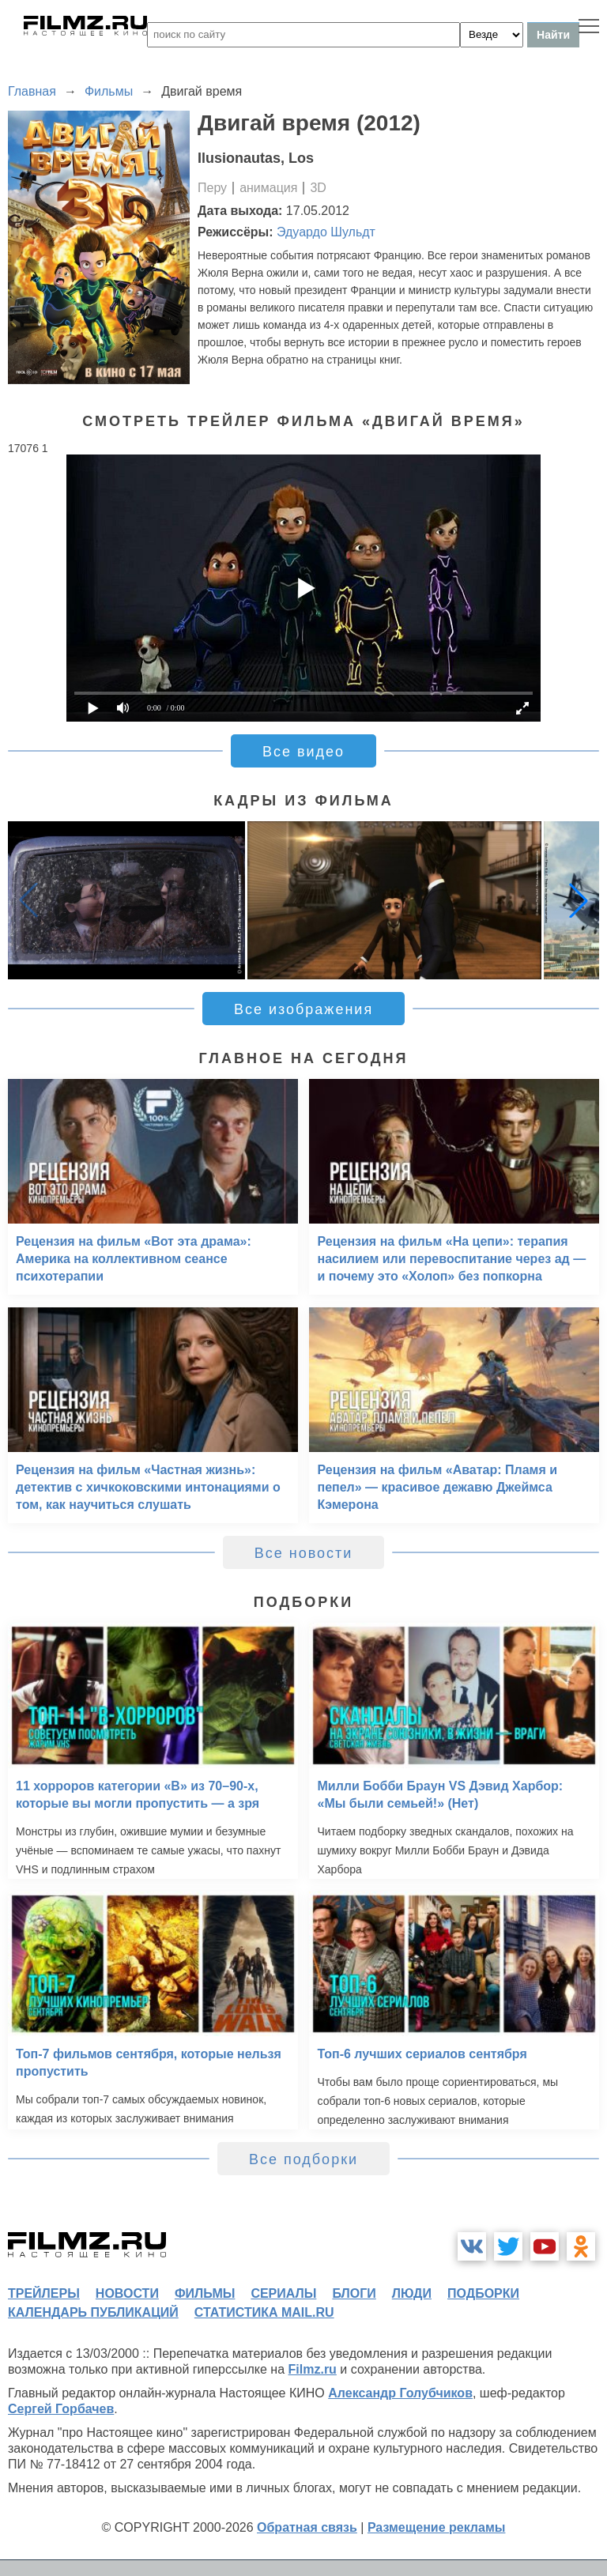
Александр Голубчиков (400, 2393)
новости (127, 2293)
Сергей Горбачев (61, 2409)
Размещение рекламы (437, 2527)
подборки (483, 2293)
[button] (578, 900)
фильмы (205, 2293)
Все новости (303, 1553)
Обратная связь (307, 2527)
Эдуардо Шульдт (326, 232)
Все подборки (303, 2159)
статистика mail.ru (264, 2312)
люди (412, 2293)
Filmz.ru (312, 2369)
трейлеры (44, 2293)
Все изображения (303, 1009)
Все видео (303, 752)
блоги (353, 2293)
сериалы (283, 2293)
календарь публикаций (93, 2312)
